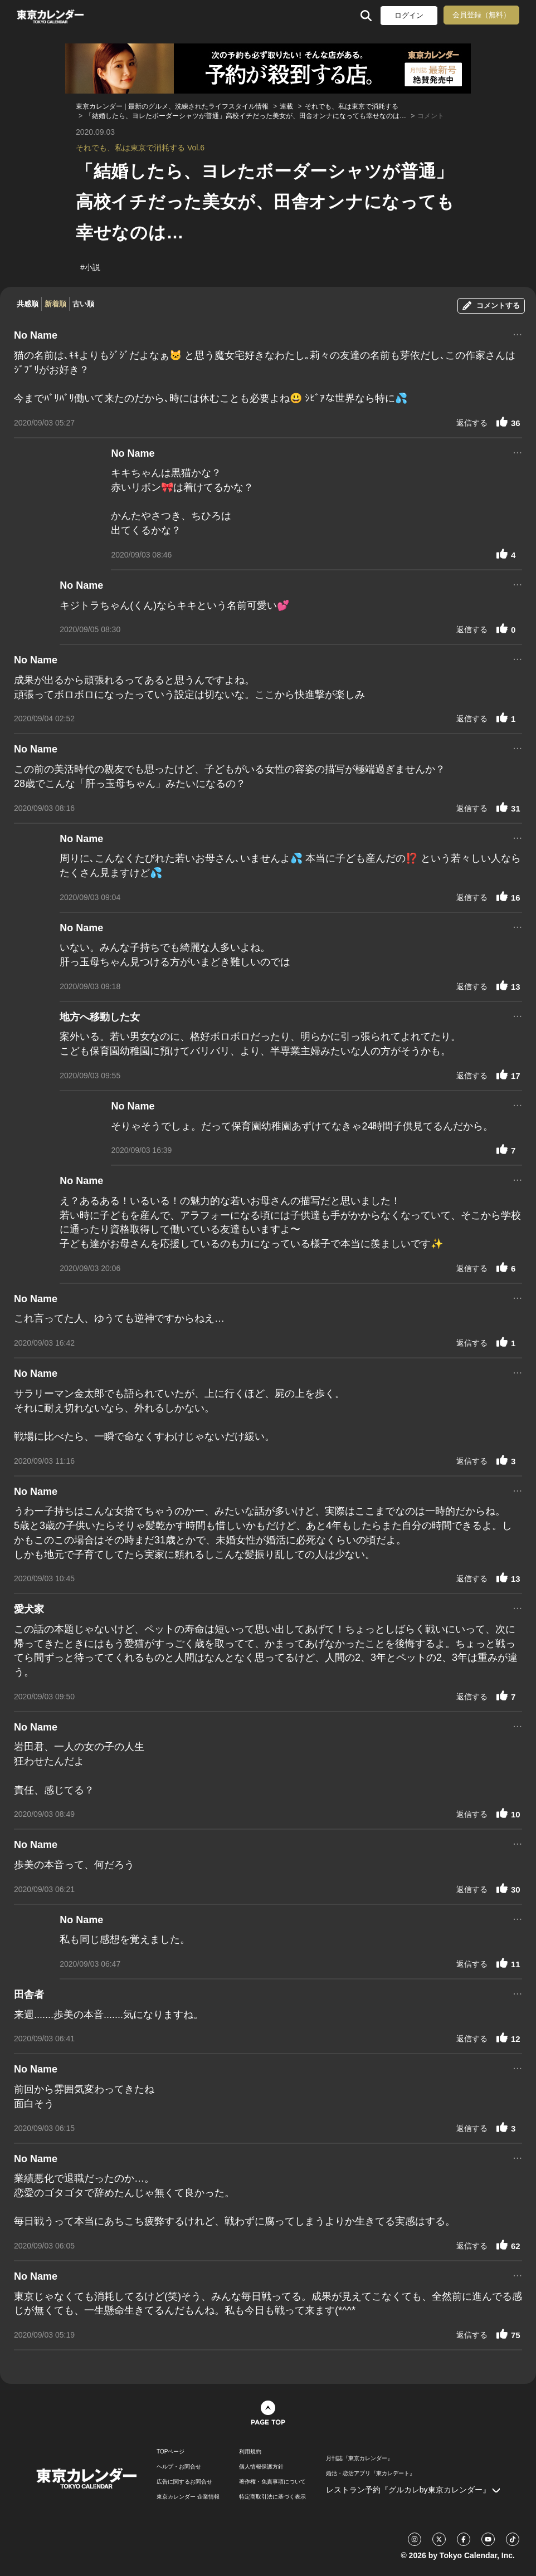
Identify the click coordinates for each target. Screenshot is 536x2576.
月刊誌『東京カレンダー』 (359, 2458)
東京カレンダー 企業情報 (188, 2497)
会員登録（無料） (481, 15)
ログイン (408, 15)
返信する (472, 422)
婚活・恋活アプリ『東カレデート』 (370, 2473)
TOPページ (170, 2452)
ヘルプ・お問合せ (179, 2467)
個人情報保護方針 (261, 2467)
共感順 (27, 304)
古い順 (83, 304)
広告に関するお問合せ (184, 2482)
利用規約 (250, 2452)
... (517, 333)
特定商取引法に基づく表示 (272, 2497)
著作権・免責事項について (272, 2482)
